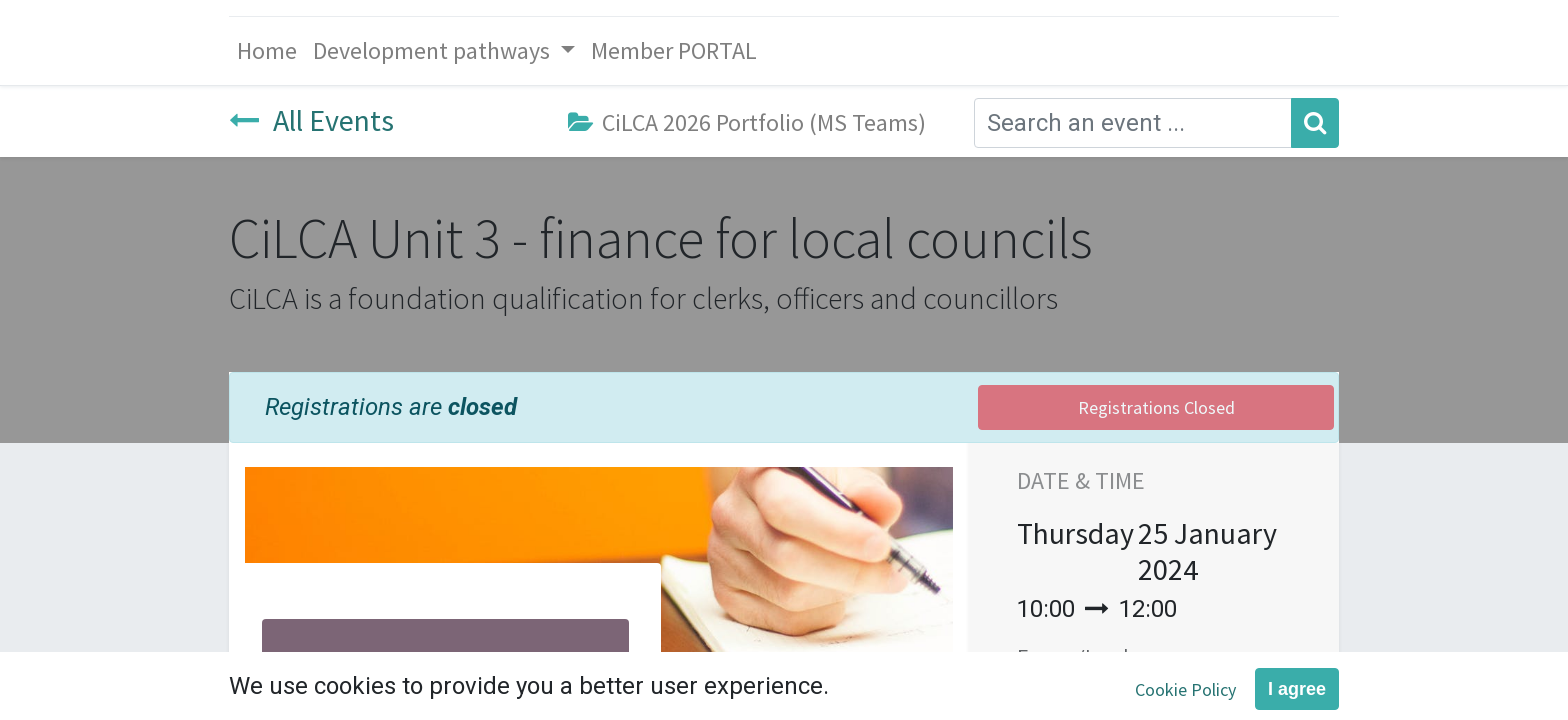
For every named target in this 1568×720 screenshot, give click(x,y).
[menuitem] (267, 51)
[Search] (1315, 123)
